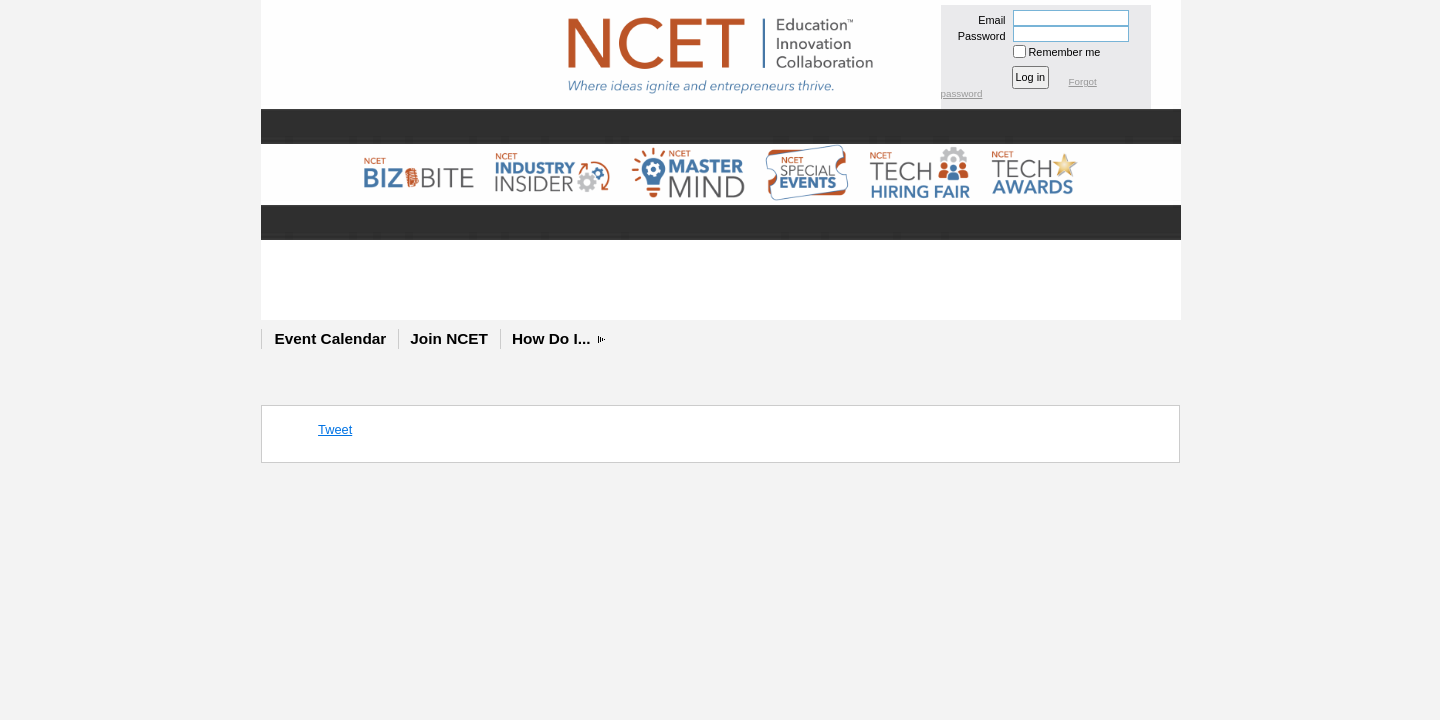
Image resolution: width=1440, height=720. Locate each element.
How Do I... (551, 338)
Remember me (1065, 52)
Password (977, 36)
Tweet (335, 429)
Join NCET (449, 338)
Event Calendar (331, 338)
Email (988, 20)
